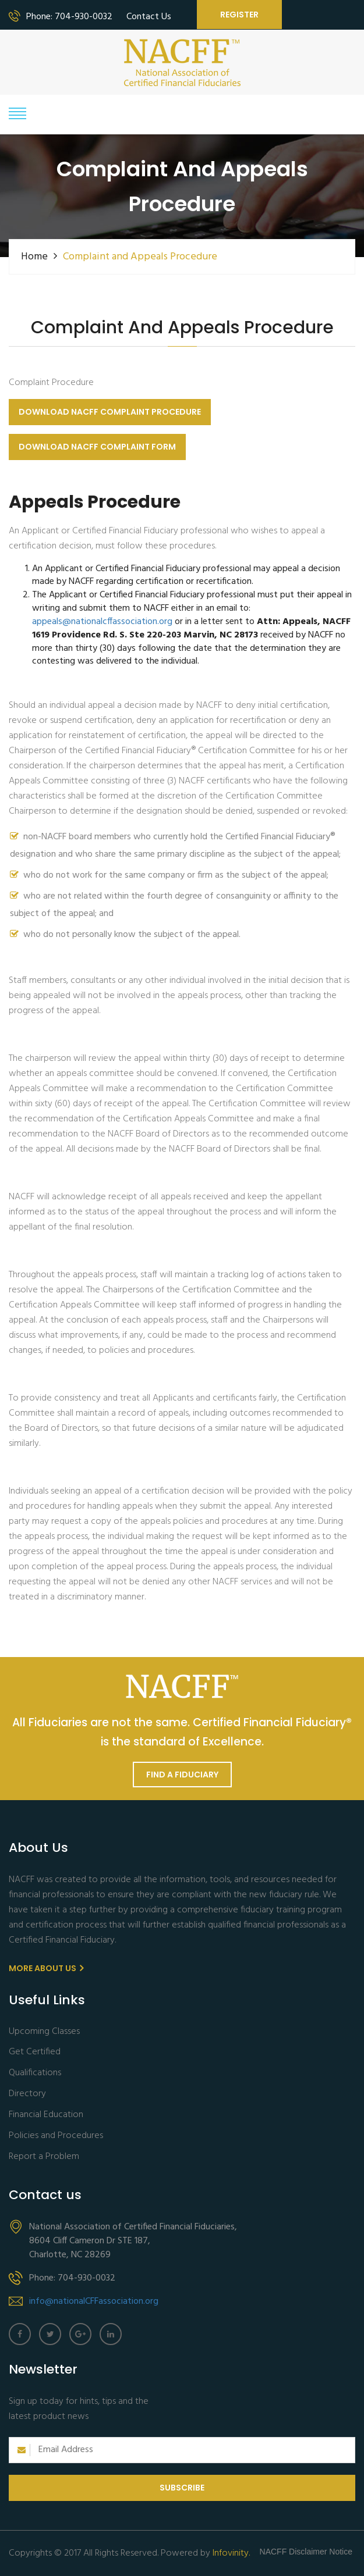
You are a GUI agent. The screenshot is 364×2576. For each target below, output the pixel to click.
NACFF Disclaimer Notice (306, 2551)
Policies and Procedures (56, 2136)
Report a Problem (44, 2157)
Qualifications (35, 2073)
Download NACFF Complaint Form (97, 447)
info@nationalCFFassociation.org (93, 2301)
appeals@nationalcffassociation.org (102, 622)
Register (239, 14)
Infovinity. (231, 2553)
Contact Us (148, 16)
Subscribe (182, 2487)
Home (34, 257)
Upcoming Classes (44, 2032)
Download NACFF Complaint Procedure (110, 412)
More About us (46, 1968)
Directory (27, 2094)
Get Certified (35, 2052)
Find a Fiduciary (182, 1774)
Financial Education (46, 2115)
